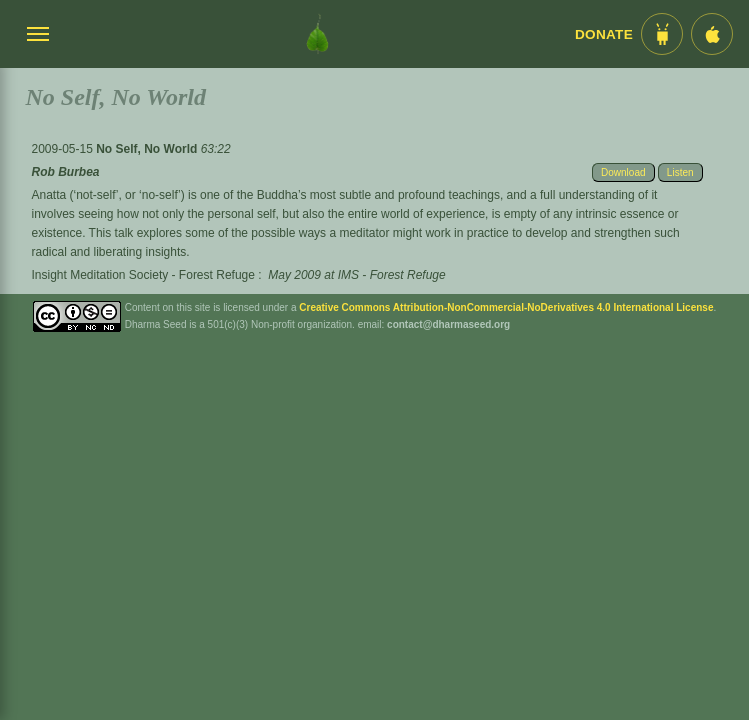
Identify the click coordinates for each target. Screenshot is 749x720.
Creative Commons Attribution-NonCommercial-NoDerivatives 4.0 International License (506, 307)
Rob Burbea (65, 172)
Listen (680, 172)
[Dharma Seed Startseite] (317, 34)
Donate (604, 34)
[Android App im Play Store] (662, 34)
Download (623, 172)
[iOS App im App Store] (712, 34)
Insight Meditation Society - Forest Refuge (142, 275)
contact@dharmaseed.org (448, 324)
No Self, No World (148, 149)
